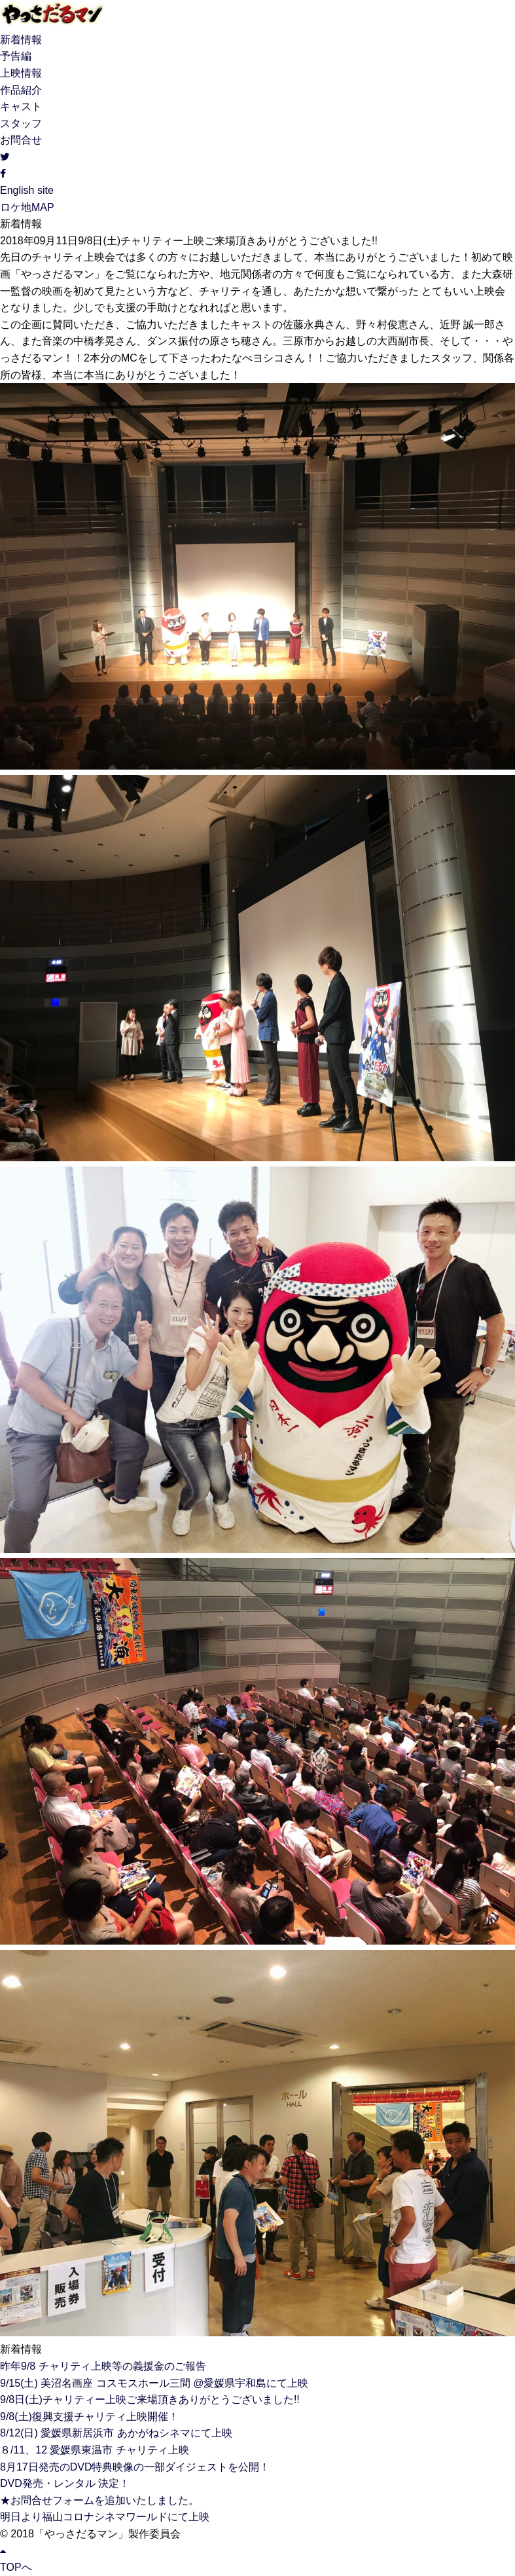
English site (27, 190)
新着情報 (21, 39)
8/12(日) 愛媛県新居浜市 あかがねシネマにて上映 (116, 2432)
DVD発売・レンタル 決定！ (65, 2483)
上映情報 (21, 73)
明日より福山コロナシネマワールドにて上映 (104, 2516)
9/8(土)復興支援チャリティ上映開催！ (89, 2416)
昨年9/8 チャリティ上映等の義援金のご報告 (103, 2366)
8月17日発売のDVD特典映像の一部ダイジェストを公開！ (135, 2467)
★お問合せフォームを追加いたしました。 (99, 2500)
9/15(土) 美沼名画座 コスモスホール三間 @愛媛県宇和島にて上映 (154, 2383)
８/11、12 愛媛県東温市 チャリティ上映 (94, 2449)
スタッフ (21, 123)
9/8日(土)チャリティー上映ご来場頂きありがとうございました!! (150, 2399)
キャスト (21, 106)
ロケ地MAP (27, 207)
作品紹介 (21, 90)
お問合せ (21, 139)
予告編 (15, 56)
